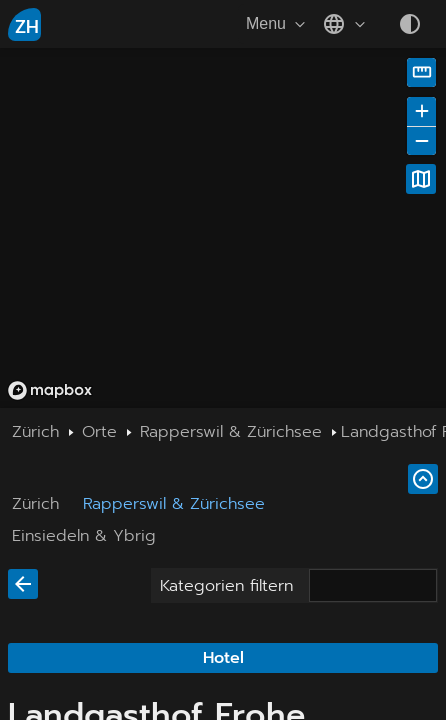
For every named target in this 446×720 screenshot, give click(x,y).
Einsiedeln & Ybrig (84, 536)
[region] (223, 228)
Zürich (35, 504)
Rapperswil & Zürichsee (174, 504)
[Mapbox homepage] (50, 390)
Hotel (223, 658)
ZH (27, 27)
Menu (278, 24)
